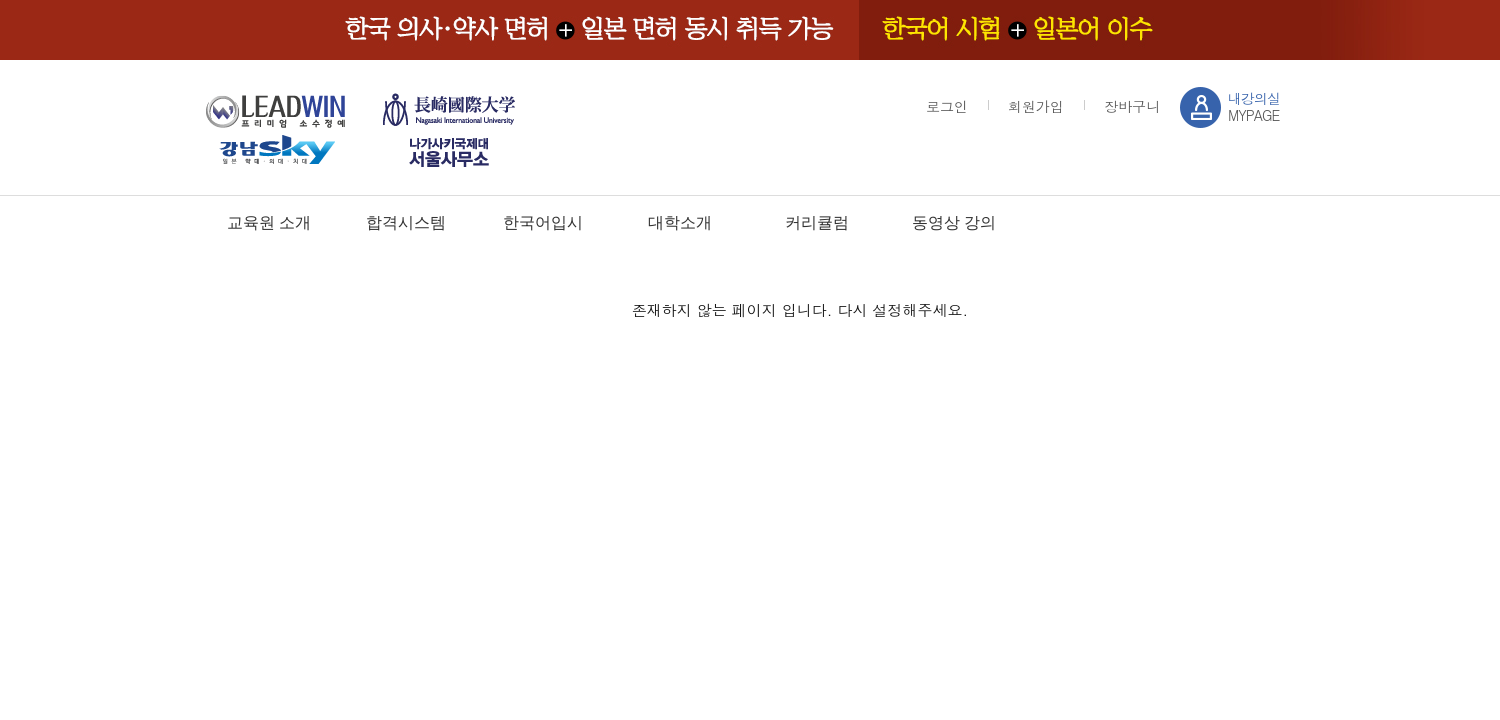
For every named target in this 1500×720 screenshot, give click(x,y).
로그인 (947, 106)
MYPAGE (1254, 106)
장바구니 (1132, 106)
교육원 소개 (269, 222)
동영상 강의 (954, 222)
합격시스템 (406, 222)
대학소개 (680, 222)
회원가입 (1036, 106)
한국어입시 (543, 222)
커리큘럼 (817, 222)
